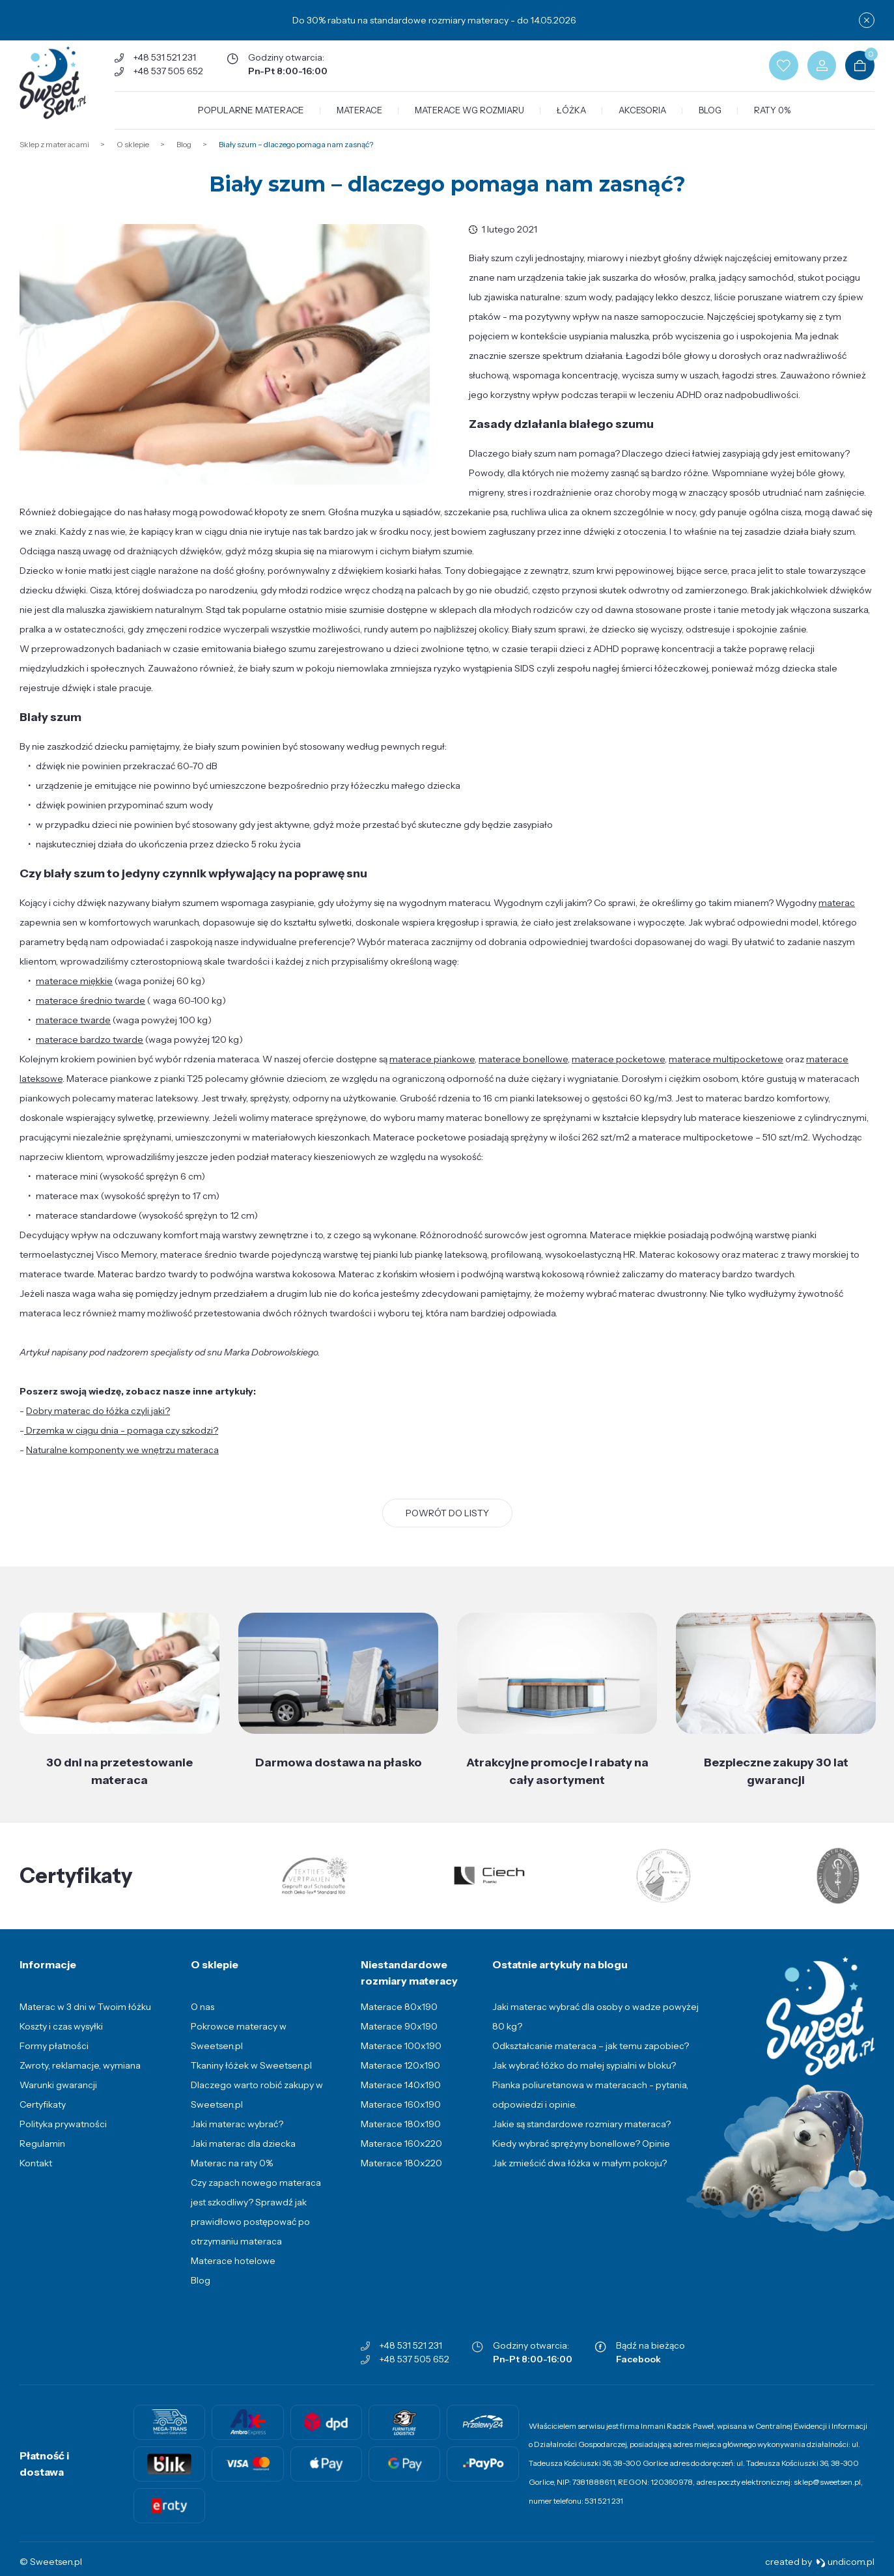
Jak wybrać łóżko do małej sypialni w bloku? (584, 2078)
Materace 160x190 (401, 2117)
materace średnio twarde (90, 1012)
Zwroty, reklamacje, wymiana (80, 2078)
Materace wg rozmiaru (473, 116)
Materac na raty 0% (232, 2175)
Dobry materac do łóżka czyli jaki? (98, 1422)
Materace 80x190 (399, 2019)
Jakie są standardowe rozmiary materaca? (581, 2136)
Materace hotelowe (233, 2273)
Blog (714, 116)
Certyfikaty (43, 2117)
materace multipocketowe (726, 1071)
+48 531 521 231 (172, 60)
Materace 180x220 (401, 2175)
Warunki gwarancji (58, 2097)
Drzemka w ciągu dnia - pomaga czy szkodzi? (121, 1442)
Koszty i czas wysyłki (61, 2039)
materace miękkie (74, 992)
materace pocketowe (618, 1071)
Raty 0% (776, 116)
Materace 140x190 (401, 2097)
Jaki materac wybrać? (237, 2136)
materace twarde (73, 1032)
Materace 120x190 (400, 2078)
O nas (202, 2019)
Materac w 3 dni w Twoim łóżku (85, 2019)
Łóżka (575, 116)
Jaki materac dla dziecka (243, 2156)
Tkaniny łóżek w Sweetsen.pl (251, 2078)
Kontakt (36, 2175)
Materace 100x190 (401, 2058)
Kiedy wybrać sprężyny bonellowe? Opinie (581, 2156)
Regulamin (42, 2156)
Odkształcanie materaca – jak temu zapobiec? (590, 2058)
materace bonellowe (523, 1071)
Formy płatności (54, 2058)
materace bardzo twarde (89, 1051)
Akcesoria (646, 116)
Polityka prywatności (63, 2136)
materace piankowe (432, 1071)
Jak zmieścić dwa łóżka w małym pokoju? (579, 2175)
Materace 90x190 (399, 2039)
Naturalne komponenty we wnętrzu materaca (122, 1461)
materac (836, 914)
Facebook (638, 2371)
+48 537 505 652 (175, 73)
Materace (363, 116)
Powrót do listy (447, 1525)
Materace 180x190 (401, 2136)
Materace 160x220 (401, 2156)
